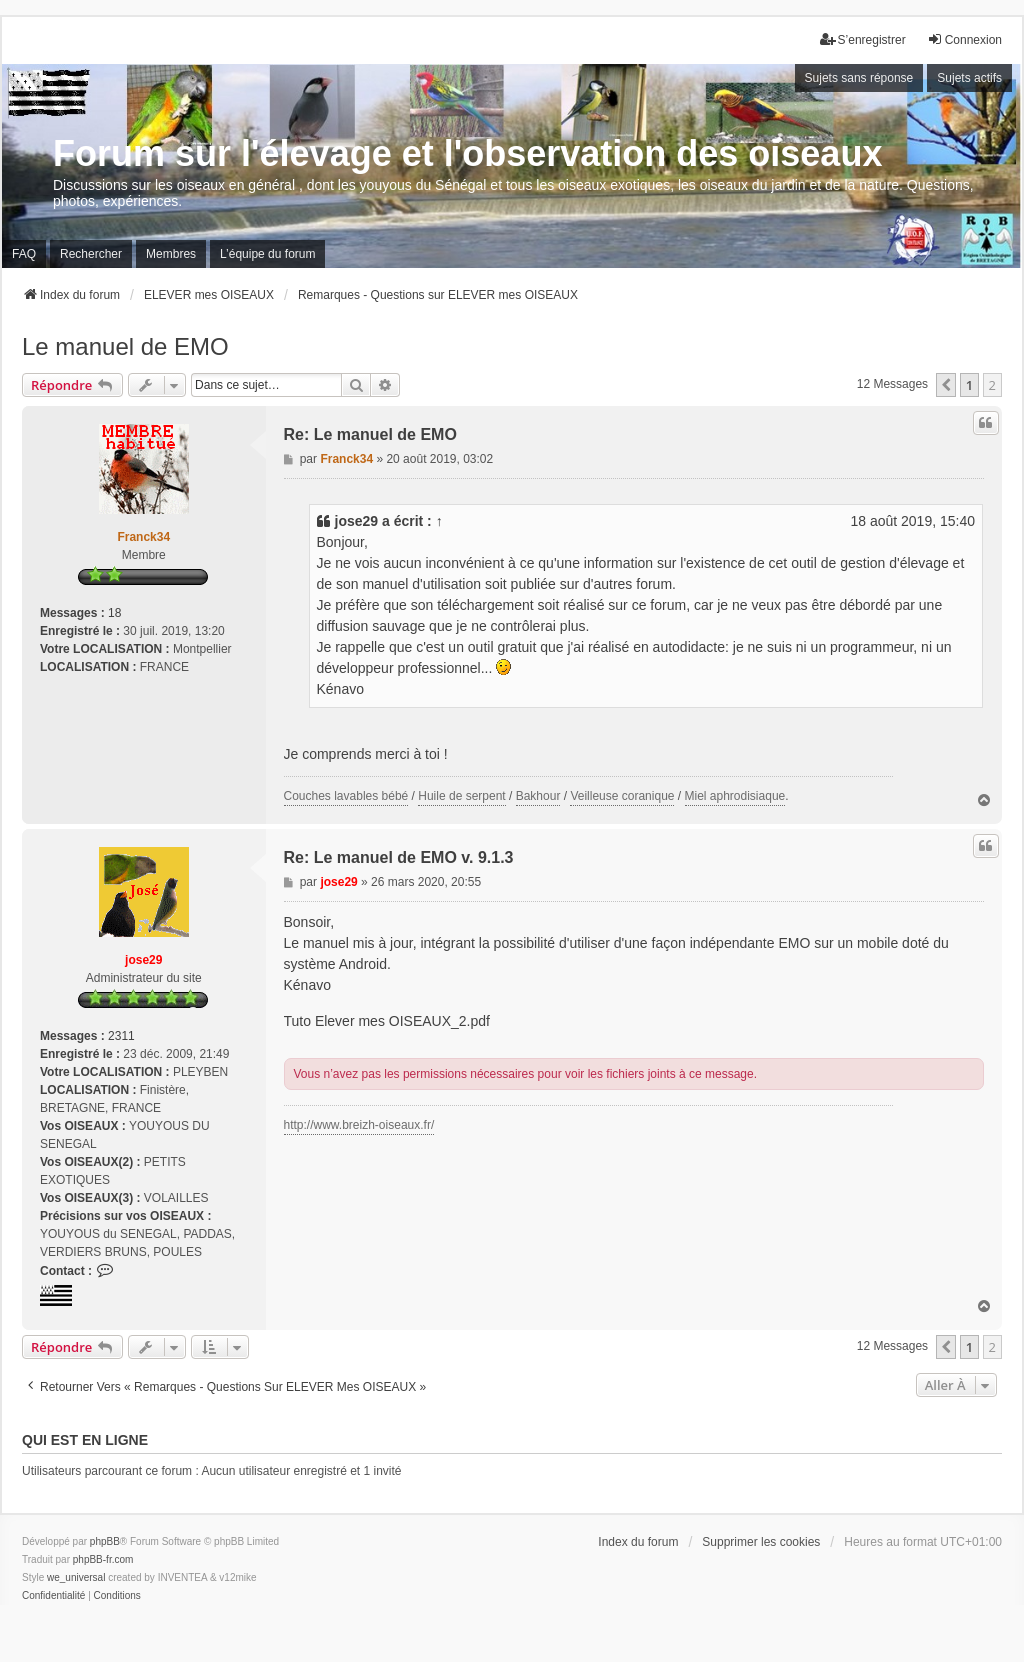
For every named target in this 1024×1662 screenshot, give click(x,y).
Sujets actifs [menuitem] (969, 78)
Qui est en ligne (85, 1440)
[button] (946, 385)
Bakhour (538, 796)
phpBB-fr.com (103, 1559)
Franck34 (143, 537)
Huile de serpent (461, 796)
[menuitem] (53, 1596)
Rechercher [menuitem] (91, 254)
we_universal (76, 1577)
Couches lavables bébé (346, 796)
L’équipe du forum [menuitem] (267, 254)
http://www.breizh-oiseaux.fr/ (359, 1125)
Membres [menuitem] (171, 254)
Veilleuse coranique (622, 796)
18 (114, 613)
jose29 (357, 521)
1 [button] (969, 385)
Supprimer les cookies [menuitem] (761, 1542)
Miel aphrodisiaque (735, 796)
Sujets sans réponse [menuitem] (859, 78)
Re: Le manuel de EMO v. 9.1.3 (399, 857)
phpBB (105, 1541)
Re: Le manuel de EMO (370, 434)
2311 (121, 1036)
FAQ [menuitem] (24, 254)
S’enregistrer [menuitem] (863, 39)
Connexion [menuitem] (964, 39)
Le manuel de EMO (125, 346)
